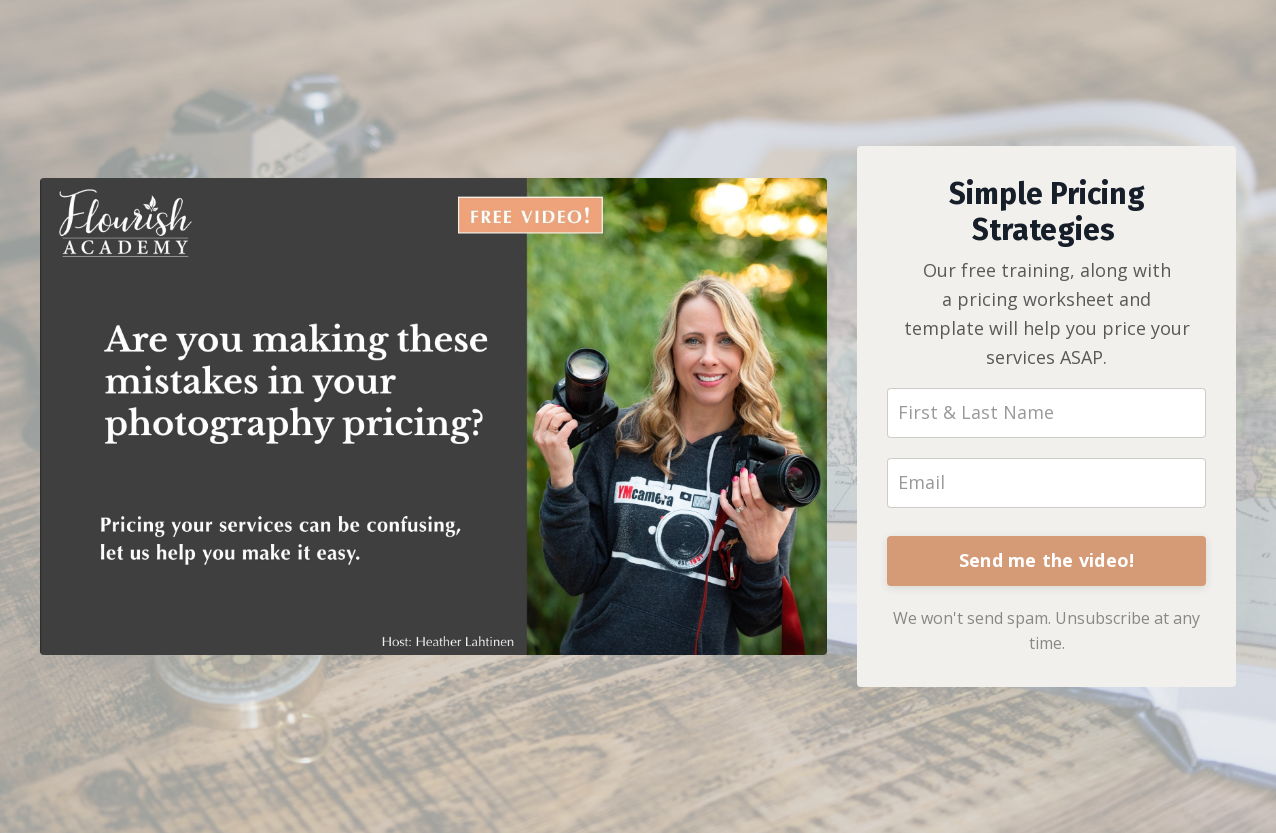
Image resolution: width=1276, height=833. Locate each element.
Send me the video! (1047, 560)
